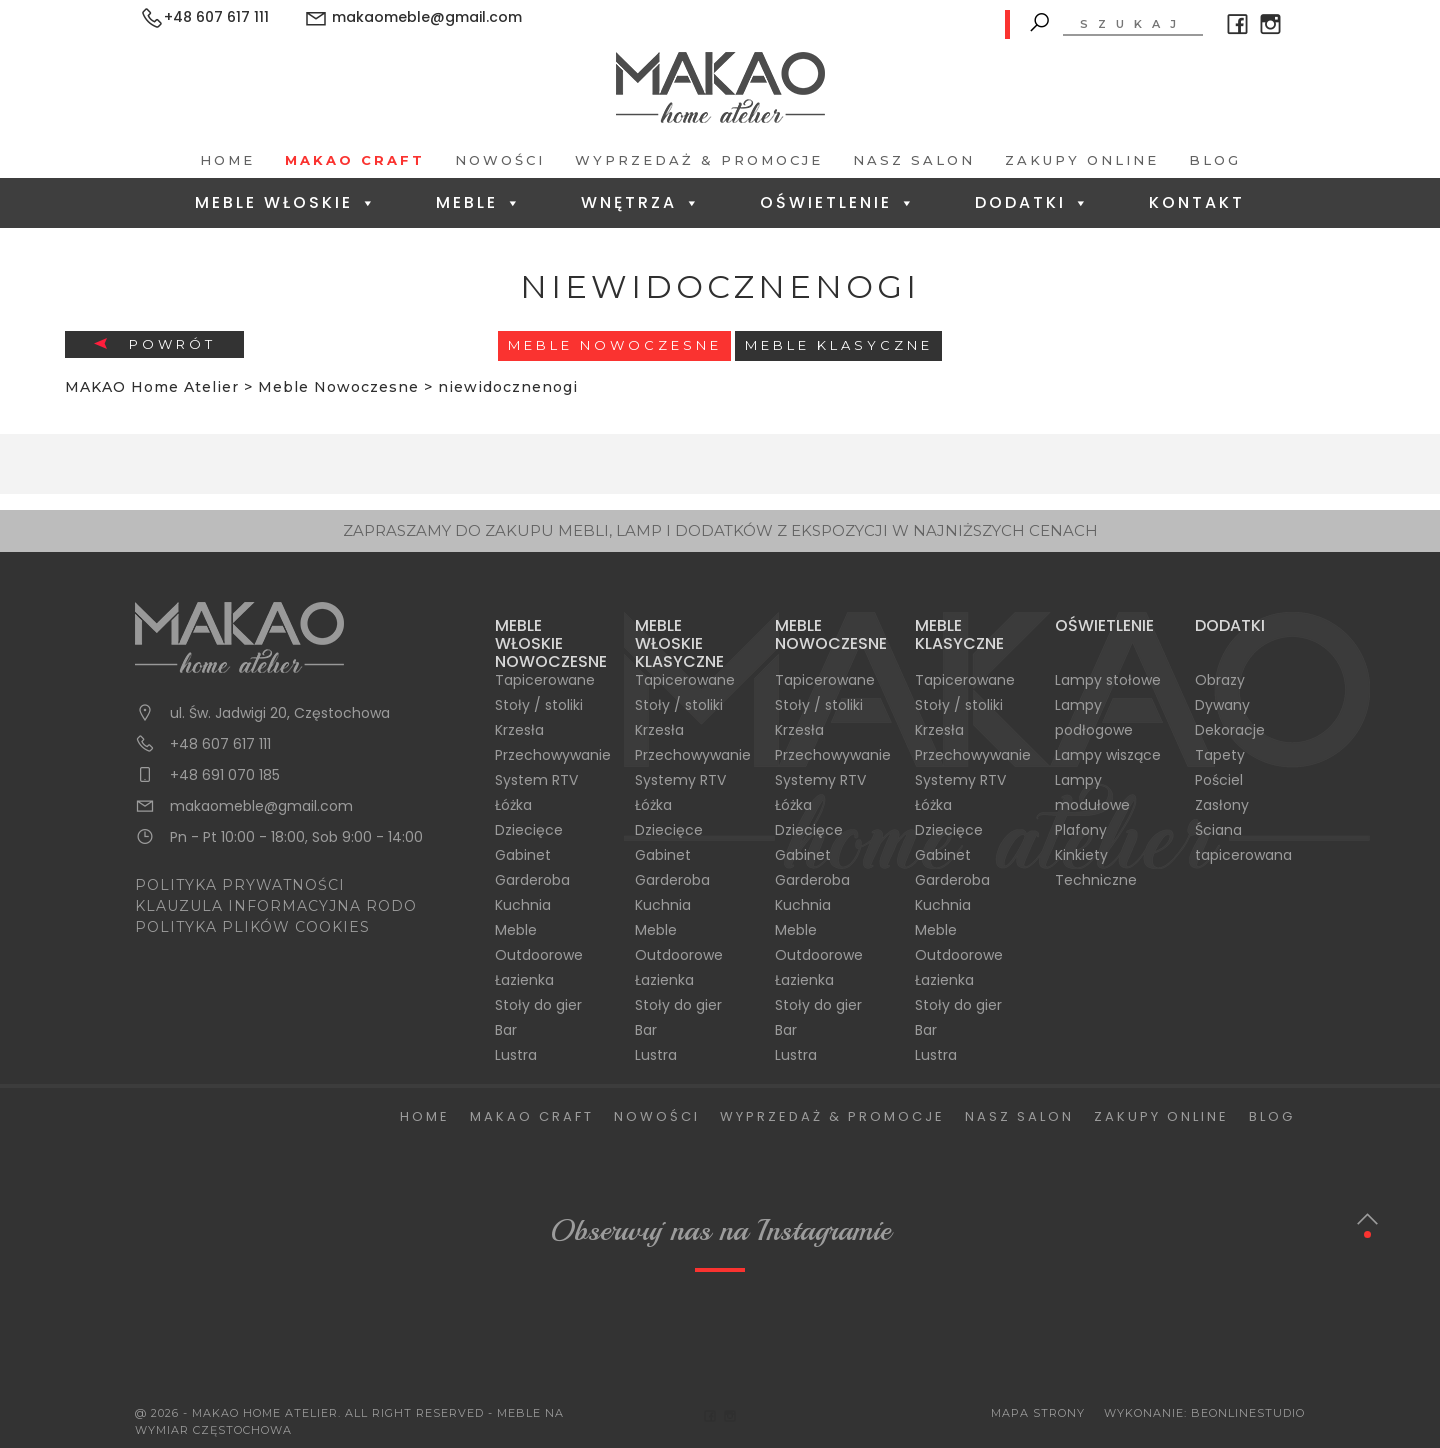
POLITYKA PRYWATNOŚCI (240, 885)
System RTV (536, 780)
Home (227, 160)
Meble (479, 202)
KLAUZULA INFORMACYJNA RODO (276, 906)
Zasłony (1222, 805)
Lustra (516, 1055)
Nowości (500, 160)
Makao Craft (355, 160)
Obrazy (1220, 680)
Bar (506, 1030)
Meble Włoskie (286, 202)
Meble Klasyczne (839, 345)
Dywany (1222, 705)
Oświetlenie (838, 202)
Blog (1215, 160)
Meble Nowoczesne (615, 345)
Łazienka (524, 980)
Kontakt (1197, 202)
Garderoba (532, 880)
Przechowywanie (553, 755)
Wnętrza (641, 202)
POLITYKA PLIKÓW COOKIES (252, 927)
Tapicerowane (545, 680)
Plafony (1081, 830)
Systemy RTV (680, 780)
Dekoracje (1230, 730)
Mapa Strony (1038, 1413)
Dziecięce (529, 830)
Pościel (1219, 780)
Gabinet (523, 855)
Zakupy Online (1082, 160)
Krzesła (519, 730)
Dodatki (1033, 202)
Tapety (1220, 755)
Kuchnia (523, 905)
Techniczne (1096, 880)
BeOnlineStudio (1248, 1413)
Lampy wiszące (1108, 755)
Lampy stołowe (1108, 680)
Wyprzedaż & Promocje (699, 160)
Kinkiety (1081, 855)
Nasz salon (914, 160)
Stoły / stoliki (539, 705)
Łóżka (513, 805)
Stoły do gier (538, 1005)
